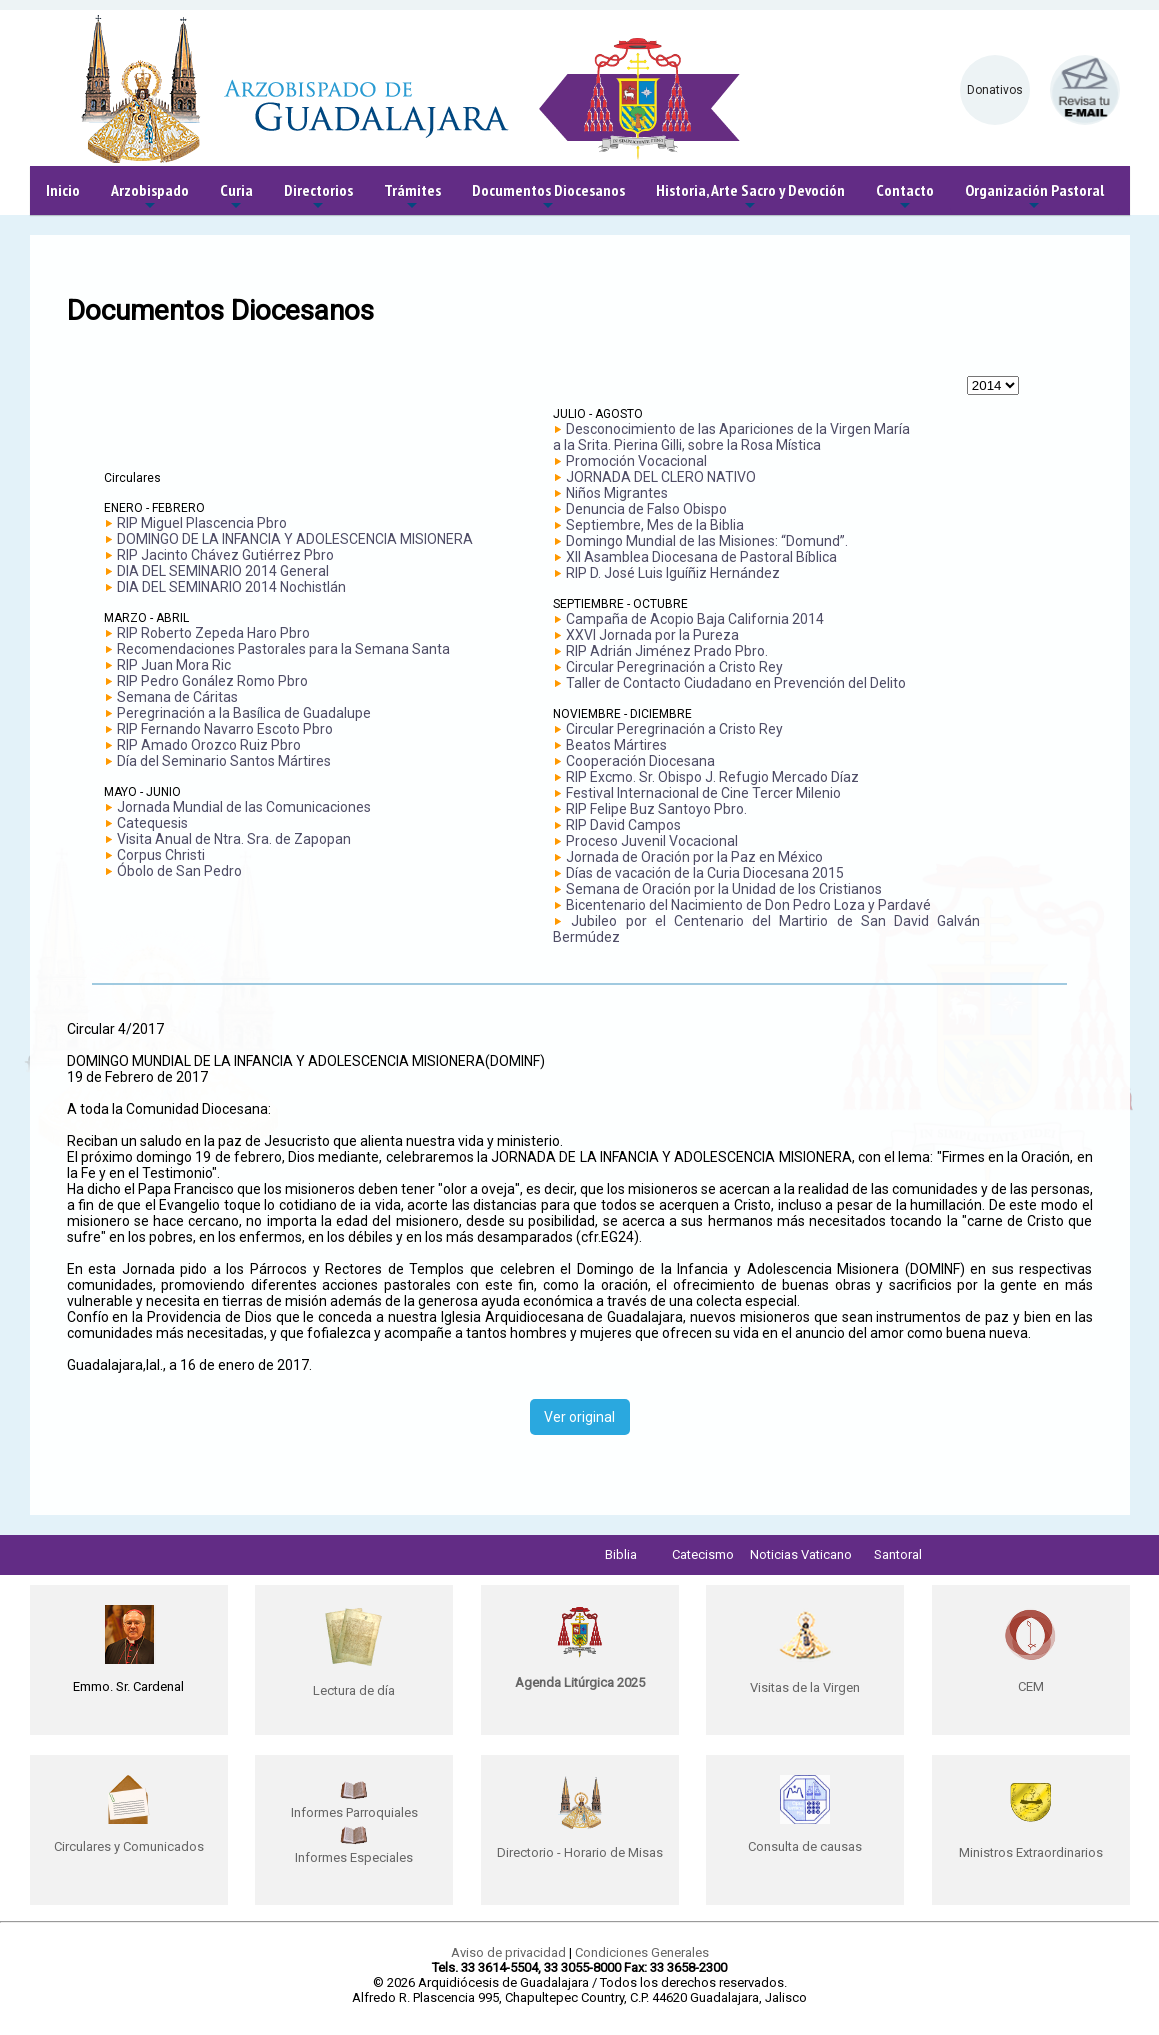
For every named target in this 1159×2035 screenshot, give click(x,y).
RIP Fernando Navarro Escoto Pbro (225, 729)
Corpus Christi (161, 855)
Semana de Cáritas (177, 697)
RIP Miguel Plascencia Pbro (202, 523)
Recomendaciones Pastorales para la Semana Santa (283, 649)
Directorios (318, 197)
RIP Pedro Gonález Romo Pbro (212, 681)
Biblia (621, 1554)
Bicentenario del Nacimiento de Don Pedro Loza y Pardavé (748, 905)
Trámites (412, 197)
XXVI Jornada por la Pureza (652, 635)
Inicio (63, 190)
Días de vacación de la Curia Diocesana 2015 (705, 873)
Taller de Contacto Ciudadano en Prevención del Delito (736, 683)
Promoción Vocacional (636, 461)
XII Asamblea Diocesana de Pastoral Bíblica (701, 557)
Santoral (898, 1554)
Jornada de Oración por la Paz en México (694, 857)
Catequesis (152, 823)
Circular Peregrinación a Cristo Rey (674, 667)
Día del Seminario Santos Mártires (224, 761)
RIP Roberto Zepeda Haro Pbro (213, 633)
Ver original (579, 1417)
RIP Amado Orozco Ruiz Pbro (209, 745)
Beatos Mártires (616, 745)
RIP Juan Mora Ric (174, 665)
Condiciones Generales (642, 1952)
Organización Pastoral (1034, 197)
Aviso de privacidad (508, 1952)
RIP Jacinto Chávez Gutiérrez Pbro (225, 555)
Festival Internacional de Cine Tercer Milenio (703, 793)
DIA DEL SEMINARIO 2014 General (223, 571)
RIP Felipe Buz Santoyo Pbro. (656, 809)
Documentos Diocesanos (548, 197)
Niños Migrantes (617, 493)
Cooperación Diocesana (640, 761)
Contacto (905, 197)
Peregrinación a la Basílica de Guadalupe (244, 713)
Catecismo (703, 1554)
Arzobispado (150, 197)
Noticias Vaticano (801, 1554)
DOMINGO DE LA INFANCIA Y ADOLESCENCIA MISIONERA (295, 539)
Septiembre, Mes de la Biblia (655, 525)
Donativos (995, 90)
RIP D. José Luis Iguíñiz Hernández (673, 573)
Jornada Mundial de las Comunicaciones (244, 807)
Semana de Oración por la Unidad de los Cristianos (724, 889)
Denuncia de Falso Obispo (646, 509)
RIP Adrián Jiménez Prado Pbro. (667, 651)
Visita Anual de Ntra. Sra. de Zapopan (234, 839)
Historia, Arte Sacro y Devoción (750, 197)
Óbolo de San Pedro (179, 871)
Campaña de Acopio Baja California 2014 (695, 619)
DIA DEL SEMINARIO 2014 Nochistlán (231, 587)
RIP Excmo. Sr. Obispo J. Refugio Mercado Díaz (712, 777)
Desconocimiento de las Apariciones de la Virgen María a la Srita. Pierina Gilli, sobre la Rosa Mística (731, 437)
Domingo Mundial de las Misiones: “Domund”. (707, 541)
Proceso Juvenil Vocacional (652, 841)
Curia (236, 197)
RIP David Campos (623, 825)
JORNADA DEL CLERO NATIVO (661, 477)
